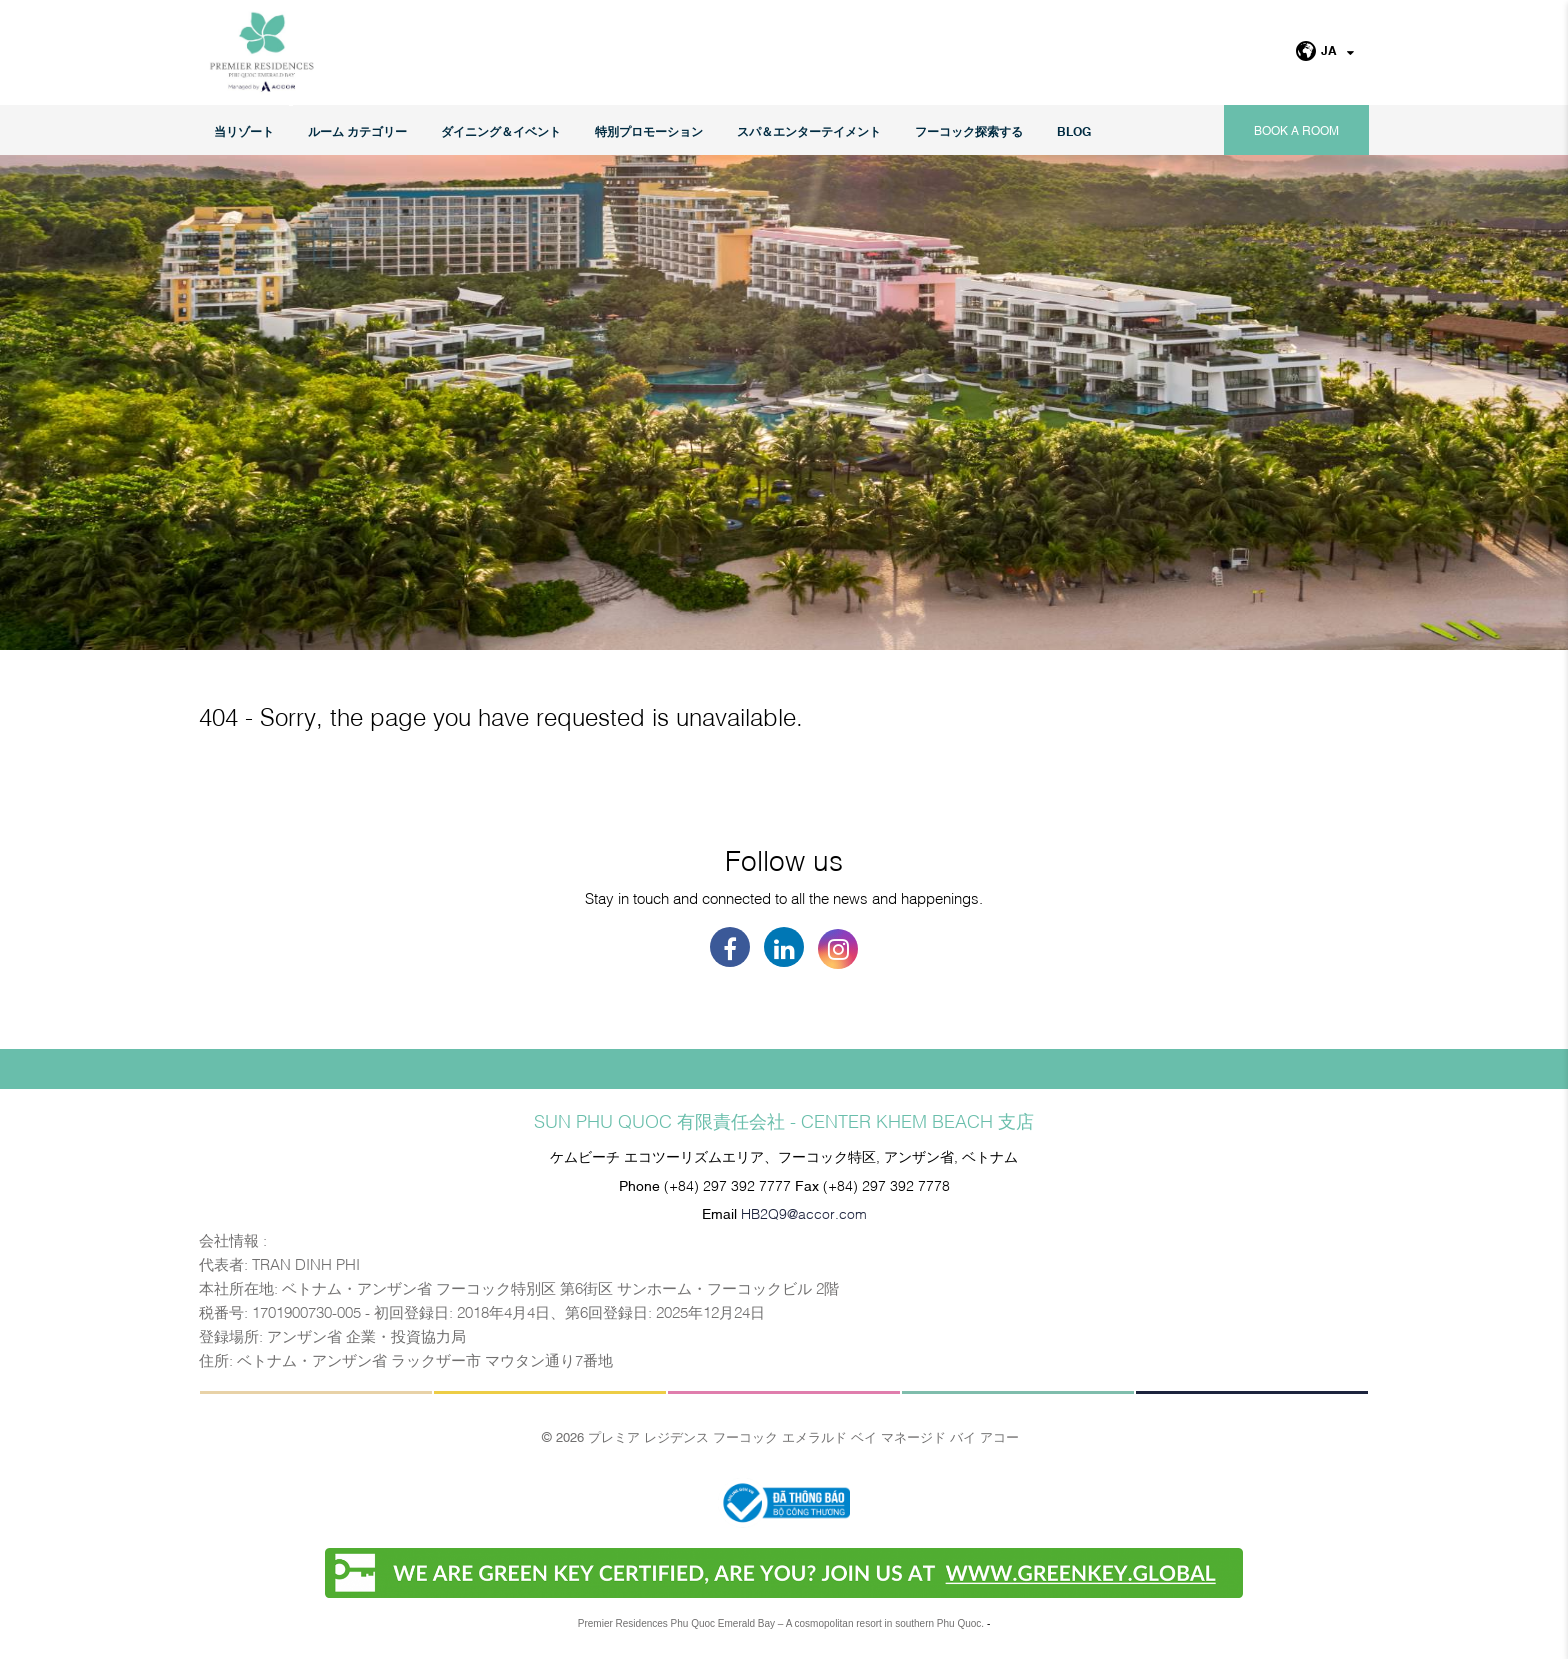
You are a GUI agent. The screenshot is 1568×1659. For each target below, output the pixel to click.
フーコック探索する (969, 130)
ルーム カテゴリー (357, 130)
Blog (1074, 130)
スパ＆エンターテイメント (809, 130)
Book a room (1296, 130)
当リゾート (244, 130)
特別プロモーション (649, 130)
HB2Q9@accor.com (804, 1212)
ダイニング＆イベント (501, 130)
